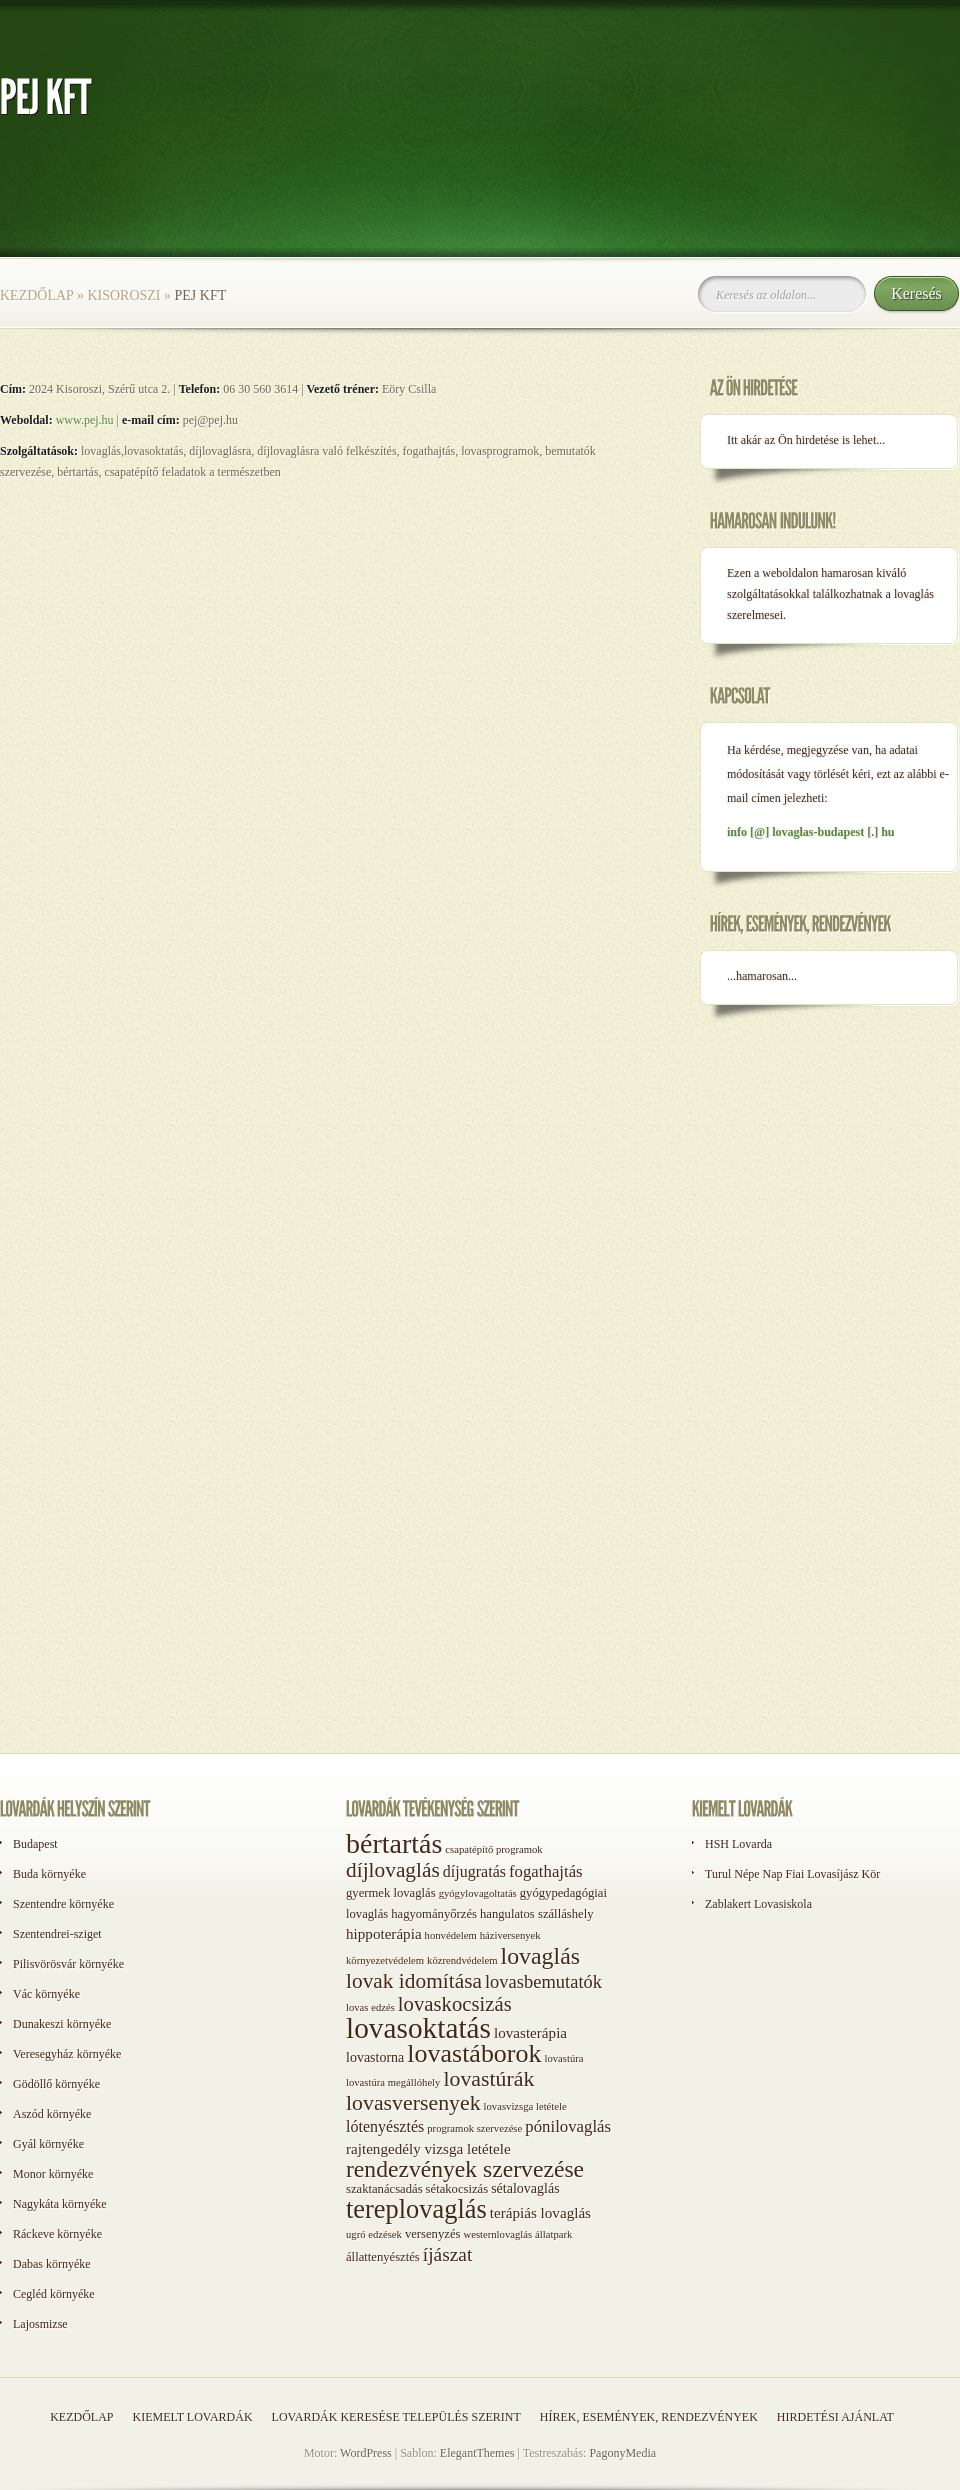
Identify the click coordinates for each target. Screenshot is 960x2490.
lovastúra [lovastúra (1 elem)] (563, 2058)
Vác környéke (46, 1994)
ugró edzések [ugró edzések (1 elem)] (374, 2234)
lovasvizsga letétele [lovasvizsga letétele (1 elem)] (525, 2106)
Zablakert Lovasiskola (758, 1904)
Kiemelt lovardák (192, 2417)
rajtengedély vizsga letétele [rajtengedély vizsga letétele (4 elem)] (428, 2149)
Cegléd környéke (54, 2294)
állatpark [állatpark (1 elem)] (553, 2234)
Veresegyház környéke (67, 2054)
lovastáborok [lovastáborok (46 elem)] (474, 2053)
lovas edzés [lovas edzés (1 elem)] (370, 2007)
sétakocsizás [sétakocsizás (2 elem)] (457, 2189)
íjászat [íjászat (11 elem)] (448, 2254)
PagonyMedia (622, 2453)
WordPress (366, 2453)
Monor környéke (53, 2174)
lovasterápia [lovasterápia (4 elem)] (530, 2033)
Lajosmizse (40, 2324)
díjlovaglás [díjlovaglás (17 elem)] (393, 1870)
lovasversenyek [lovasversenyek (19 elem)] (413, 2103)
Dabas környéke (52, 2264)
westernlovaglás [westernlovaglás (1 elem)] (497, 2234)
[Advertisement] (780, 1348)
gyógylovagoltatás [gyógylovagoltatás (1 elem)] (478, 1893)
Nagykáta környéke (60, 2204)
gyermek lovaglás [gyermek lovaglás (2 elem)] (391, 1893)
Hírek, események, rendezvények (649, 2417)
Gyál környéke (48, 2144)
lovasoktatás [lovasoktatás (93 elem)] (418, 2028)
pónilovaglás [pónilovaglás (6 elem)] (568, 2126)
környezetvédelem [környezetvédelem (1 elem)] (385, 1960)
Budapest (35, 1844)
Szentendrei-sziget (57, 1934)
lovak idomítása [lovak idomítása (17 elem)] (414, 1981)
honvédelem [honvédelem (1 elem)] (451, 1935)
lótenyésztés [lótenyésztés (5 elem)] (385, 2126)
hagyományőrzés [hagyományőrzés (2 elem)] (434, 1914)
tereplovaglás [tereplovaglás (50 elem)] (416, 2209)
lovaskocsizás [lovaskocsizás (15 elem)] (455, 2004)
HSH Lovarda (738, 1844)
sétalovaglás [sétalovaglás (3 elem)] (525, 2188)
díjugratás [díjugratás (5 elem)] (474, 1871)
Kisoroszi (123, 295)
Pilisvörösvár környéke (68, 1964)
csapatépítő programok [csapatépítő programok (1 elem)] (493, 1849)
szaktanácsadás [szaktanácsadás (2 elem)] (384, 2189)
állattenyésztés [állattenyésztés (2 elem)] (383, 2257)
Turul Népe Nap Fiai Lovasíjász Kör (792, 1874)
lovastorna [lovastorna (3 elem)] (375, 2057)
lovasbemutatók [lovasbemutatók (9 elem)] (543, 1982)
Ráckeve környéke (57, 2234)
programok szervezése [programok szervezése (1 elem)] (474, 2128)
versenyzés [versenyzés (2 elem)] (433, 2234)
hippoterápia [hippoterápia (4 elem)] (384, 1934)
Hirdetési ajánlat (835, 2417)
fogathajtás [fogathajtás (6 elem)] (546, 1871)
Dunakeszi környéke (62, 2024)
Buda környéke (49, 1874)
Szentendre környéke (63, 1904)
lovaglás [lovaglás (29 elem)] (540, 1956)
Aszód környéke (52, 2114)
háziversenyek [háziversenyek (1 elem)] (510, 1935)
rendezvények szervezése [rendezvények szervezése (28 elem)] (465, 2169)
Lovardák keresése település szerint (396, 2417)
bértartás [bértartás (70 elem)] (394, 1843)
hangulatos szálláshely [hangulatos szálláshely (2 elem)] (537, 1914)
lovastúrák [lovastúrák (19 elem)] (488, 2079)
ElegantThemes (477, 2453)
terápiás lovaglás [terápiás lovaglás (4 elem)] (540, 2213)
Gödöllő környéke (56, 2084)
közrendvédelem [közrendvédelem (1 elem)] (462, 1960)
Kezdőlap (36, 295)
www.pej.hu (83, 420)
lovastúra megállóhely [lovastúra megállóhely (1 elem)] (393, 2082)
